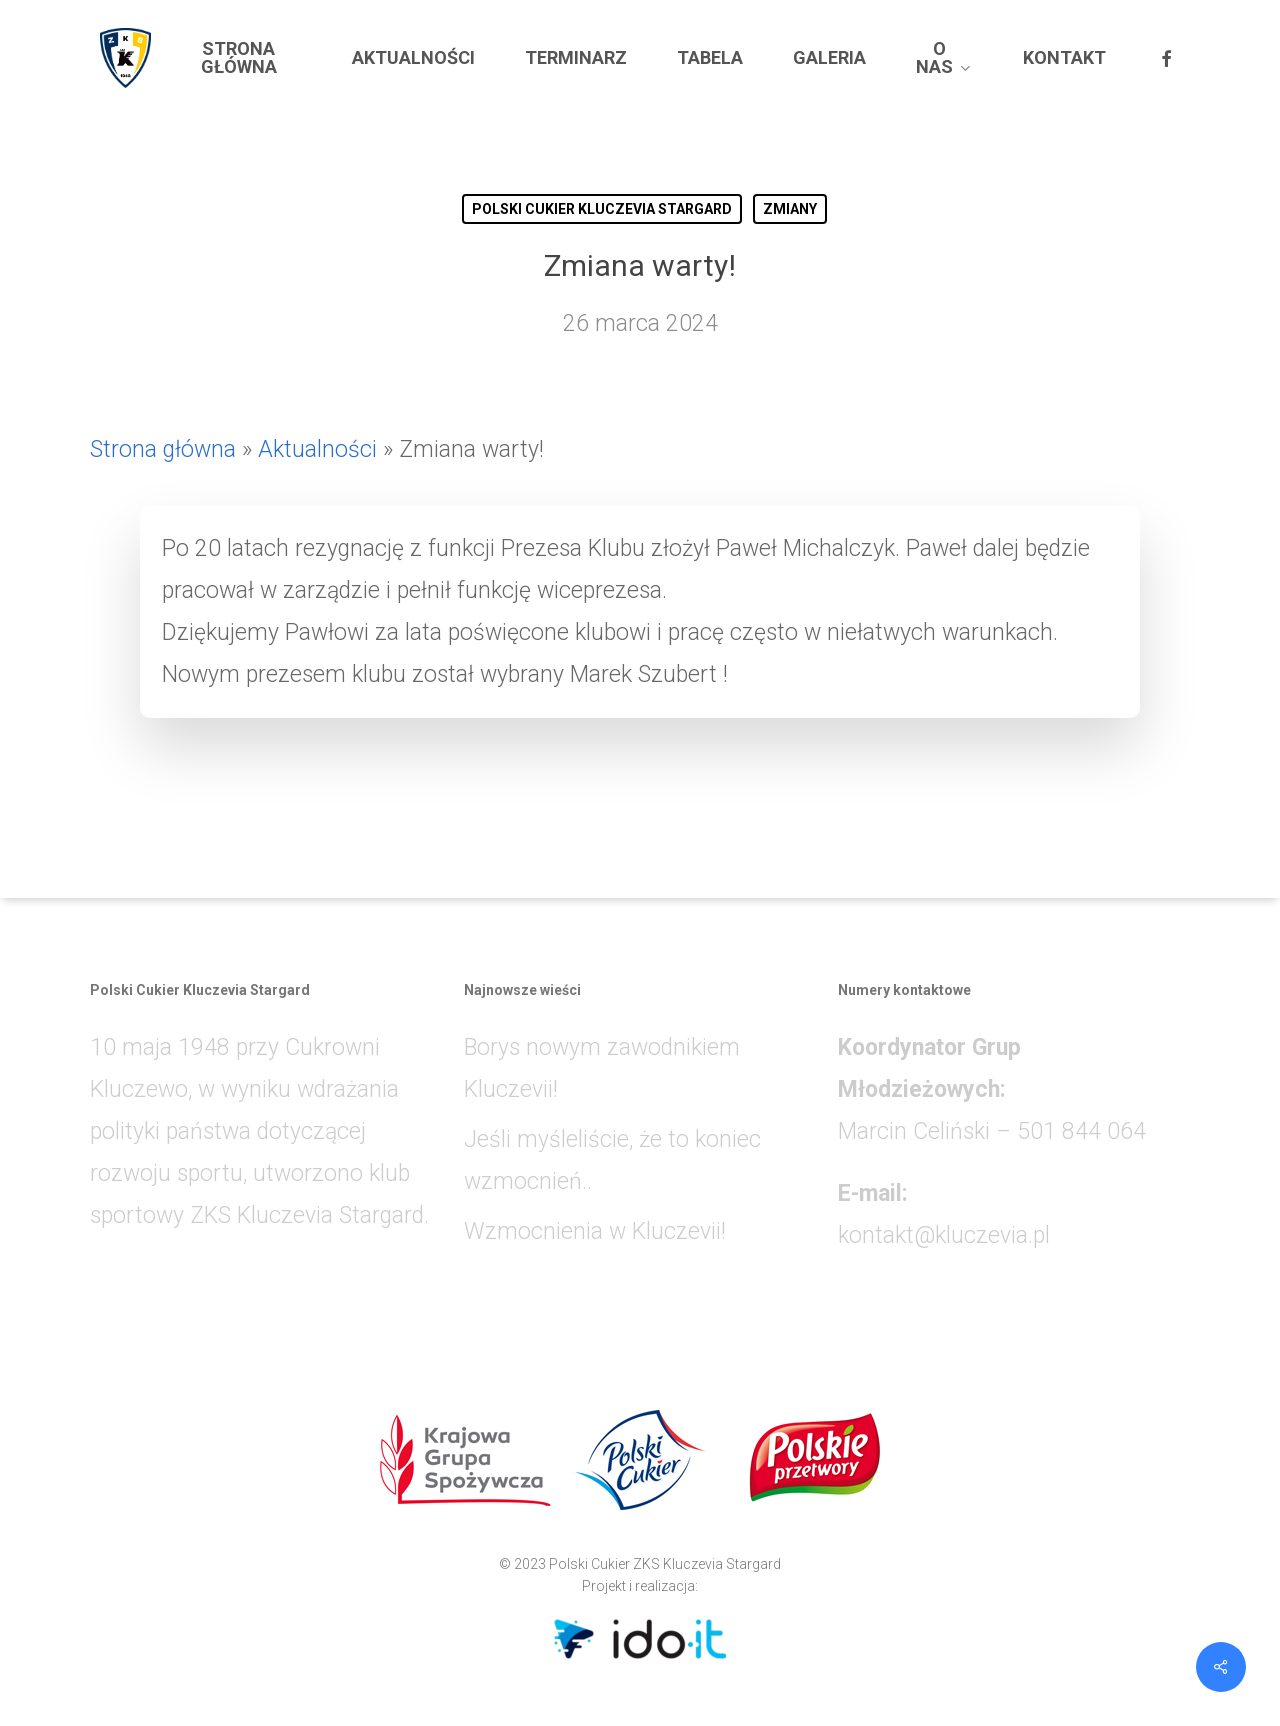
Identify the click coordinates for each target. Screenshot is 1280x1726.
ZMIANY (790, 209)
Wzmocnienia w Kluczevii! (595, 1231)
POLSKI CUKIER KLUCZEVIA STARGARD (602, 209)
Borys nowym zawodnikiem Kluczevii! (602, 1068)
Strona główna (163, 449)
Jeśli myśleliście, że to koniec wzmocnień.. (612, 1160)
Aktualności (317, 449)
